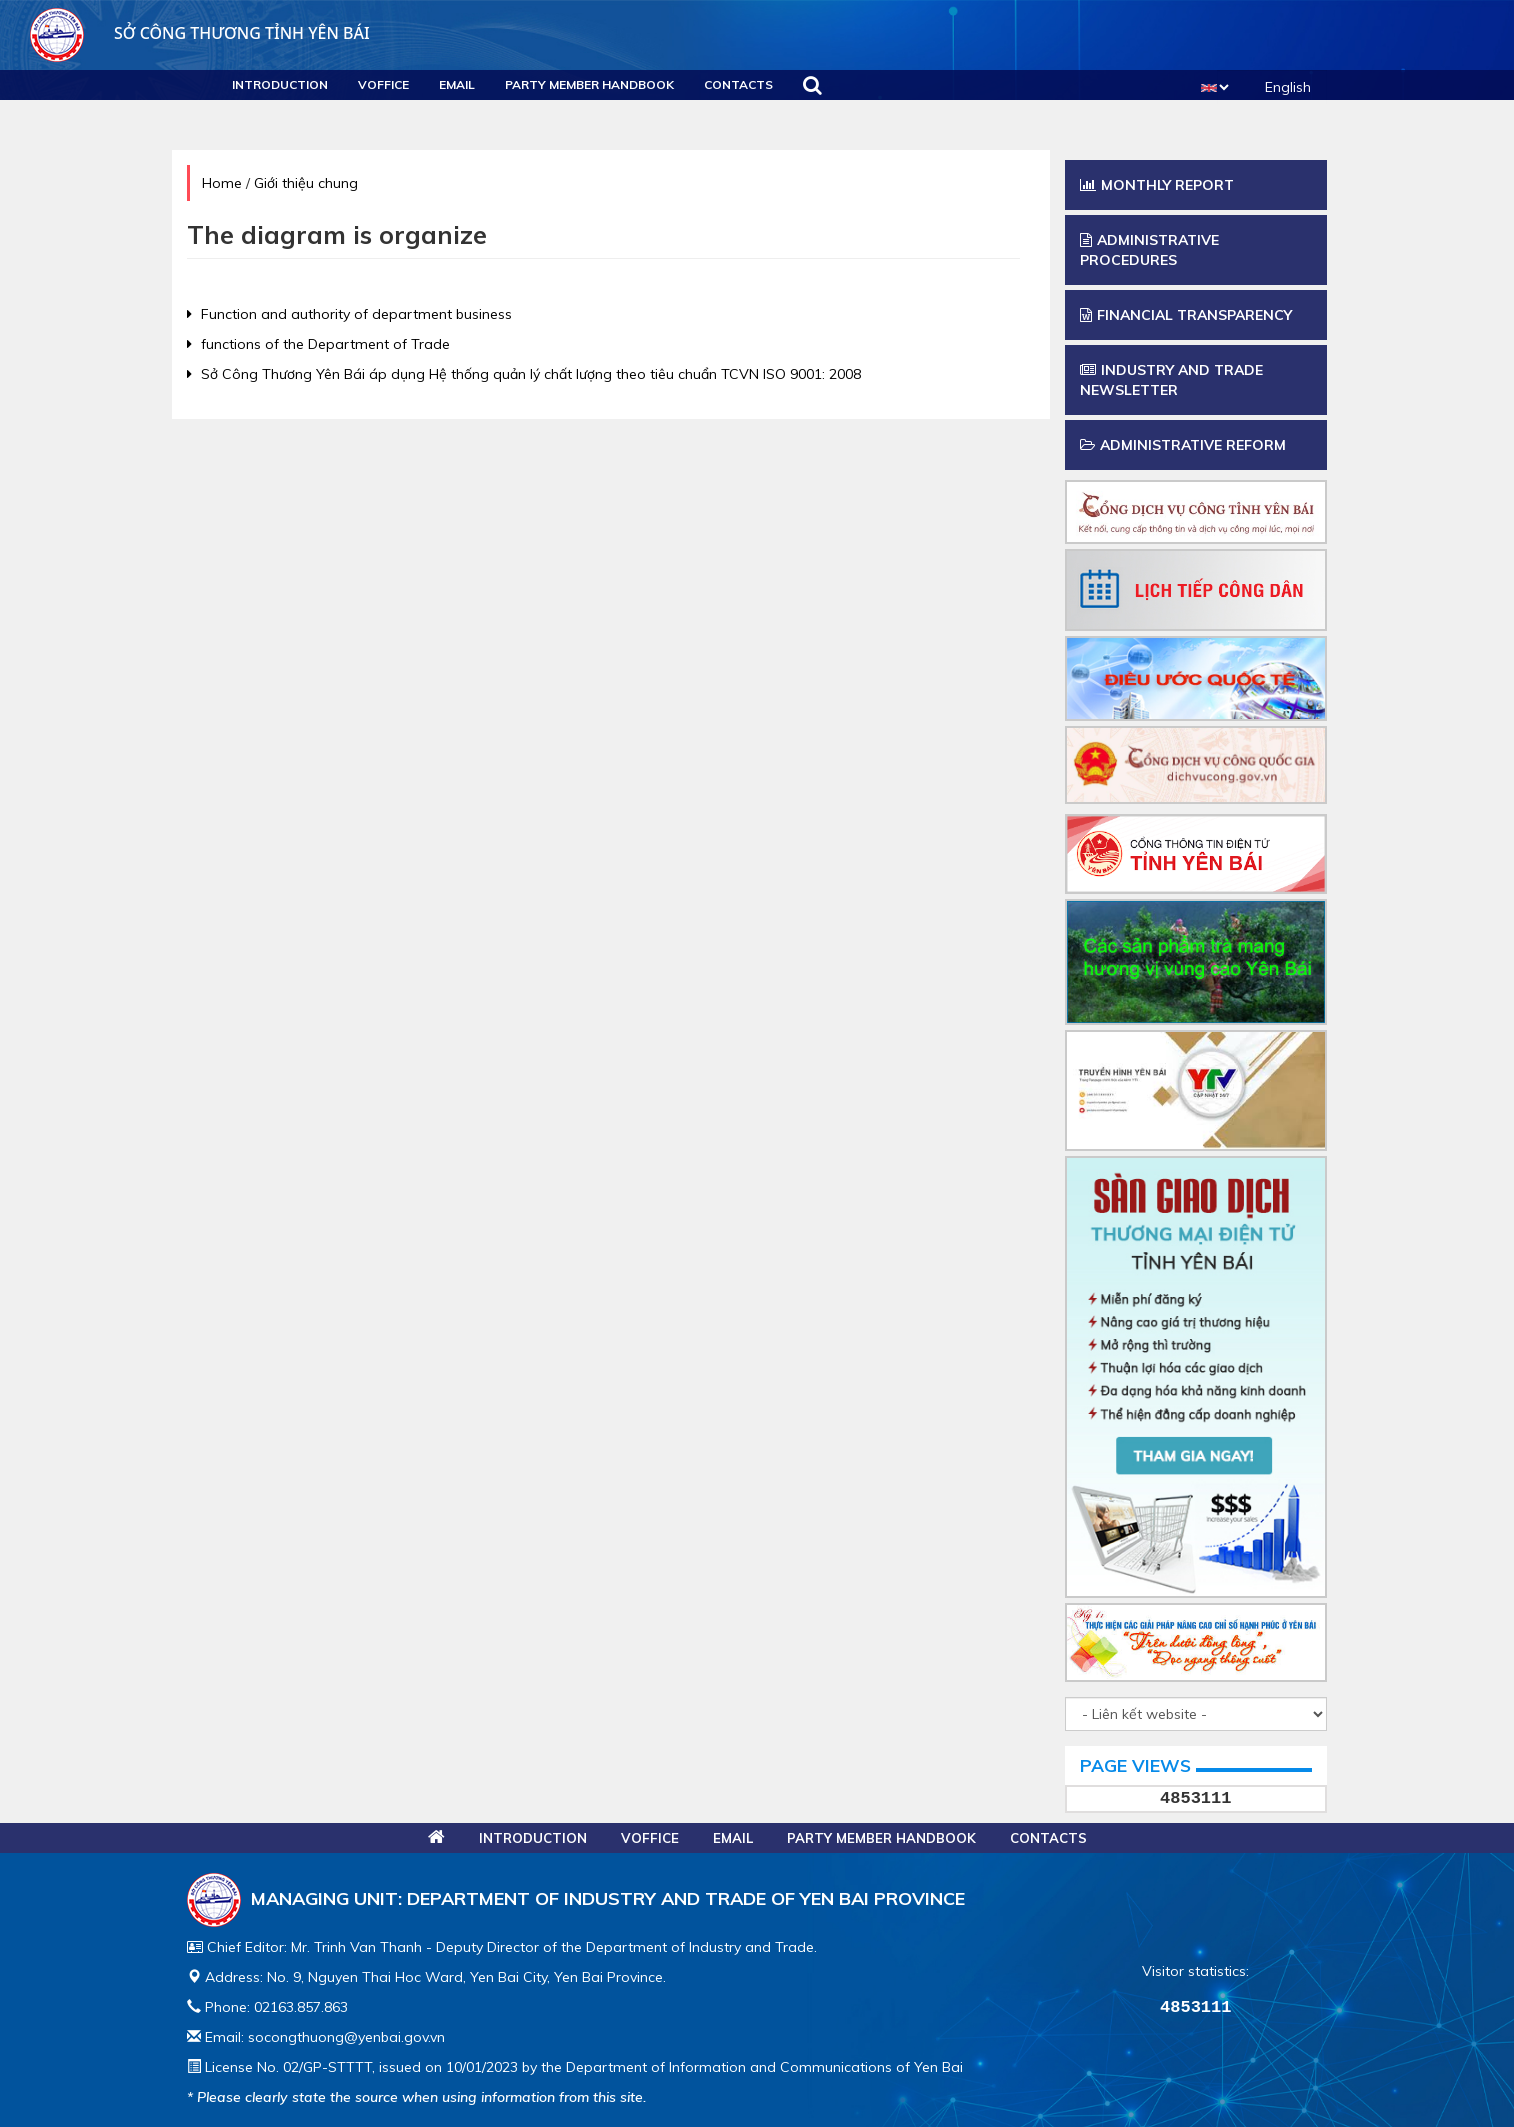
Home (222, 183)
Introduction (280, 84)
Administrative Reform (1183, 445)
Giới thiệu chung (306, 183)
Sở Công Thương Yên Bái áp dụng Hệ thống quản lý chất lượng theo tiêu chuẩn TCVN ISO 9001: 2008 (524, 374)
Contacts (738, 84)
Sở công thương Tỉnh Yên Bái (200, 33)
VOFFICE (383, 84)
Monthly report (1157, 185)
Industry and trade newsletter (1171, 380)
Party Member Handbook (589, 84)
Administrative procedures (1149, 250)
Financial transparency (1186, 315)
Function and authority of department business (349, 314)
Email (457, 84)
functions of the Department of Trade (318, 344)
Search (812, 85)
